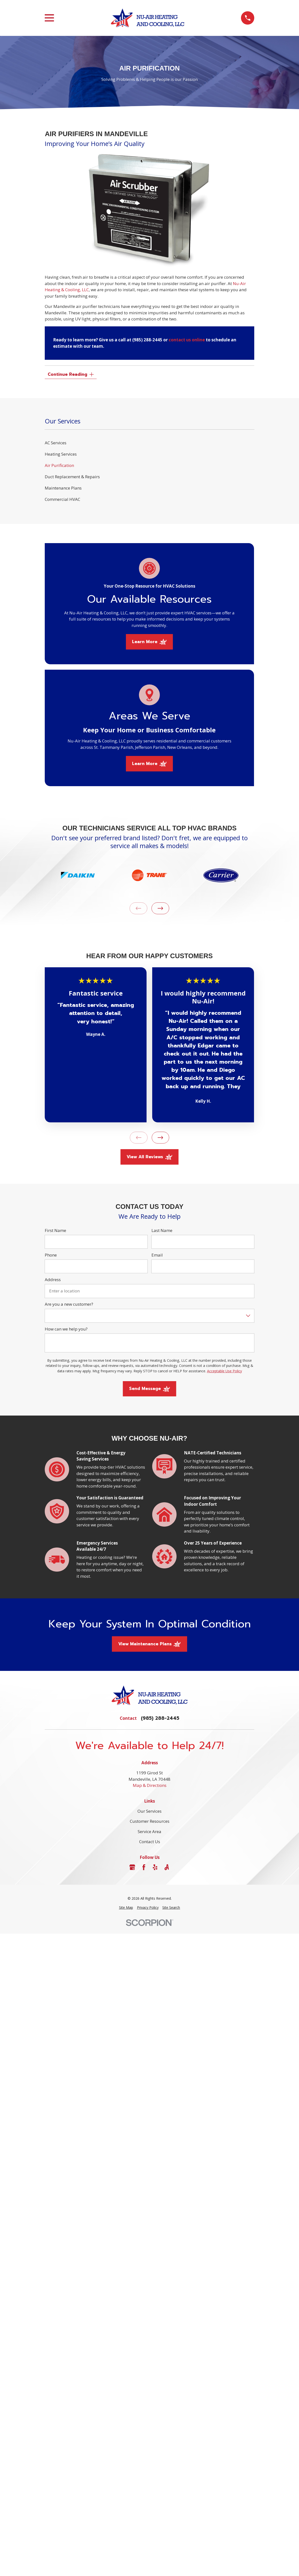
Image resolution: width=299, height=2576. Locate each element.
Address (53, 1279)
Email (157, 1255)
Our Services (149, 1811)
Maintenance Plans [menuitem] (63, 488)
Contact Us (149, 1841)
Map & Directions (149, 1785)
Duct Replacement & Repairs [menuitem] (72, 476)
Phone (51, 1255)
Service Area (149, 1831)
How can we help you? (66, 1329)
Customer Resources (149, 1821)
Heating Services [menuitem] (61, 454)
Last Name (161, 1230)
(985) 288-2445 (160, 1718)
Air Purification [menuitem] (59, 465)
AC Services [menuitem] (55, 443)
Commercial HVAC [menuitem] (62, 499)
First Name (55, 1230)
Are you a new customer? (69, 1304)
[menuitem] (126, 1907)
